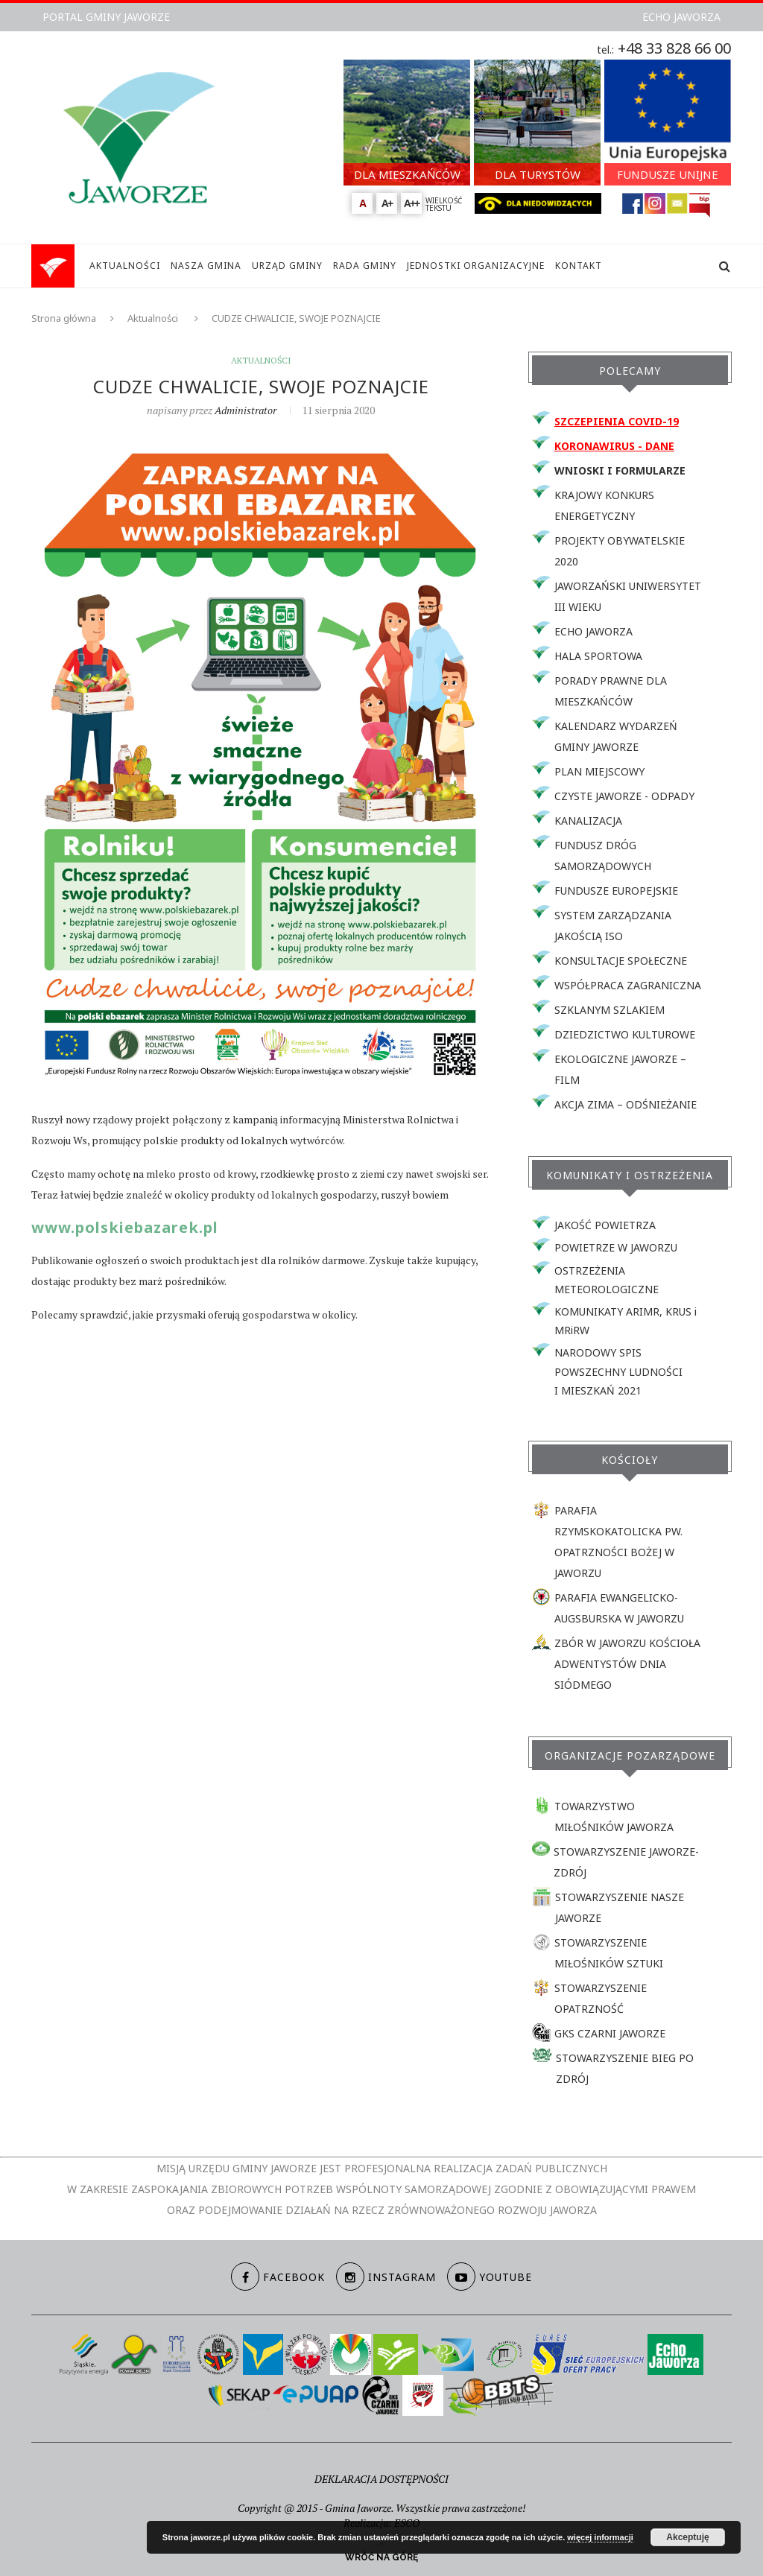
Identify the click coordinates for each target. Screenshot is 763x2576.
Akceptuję (687, 2537)
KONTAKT (578, 265)
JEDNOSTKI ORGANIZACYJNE (476, 265)
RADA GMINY (364, 265)
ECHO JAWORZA (681, 17)
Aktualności (152, 318)
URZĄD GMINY (287, 265)
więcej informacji (600, 2537)
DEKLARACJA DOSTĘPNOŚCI (381, 2479)
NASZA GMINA (206, 265)
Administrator (245, 410)
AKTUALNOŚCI (124, 265)
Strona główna (63, 318)
